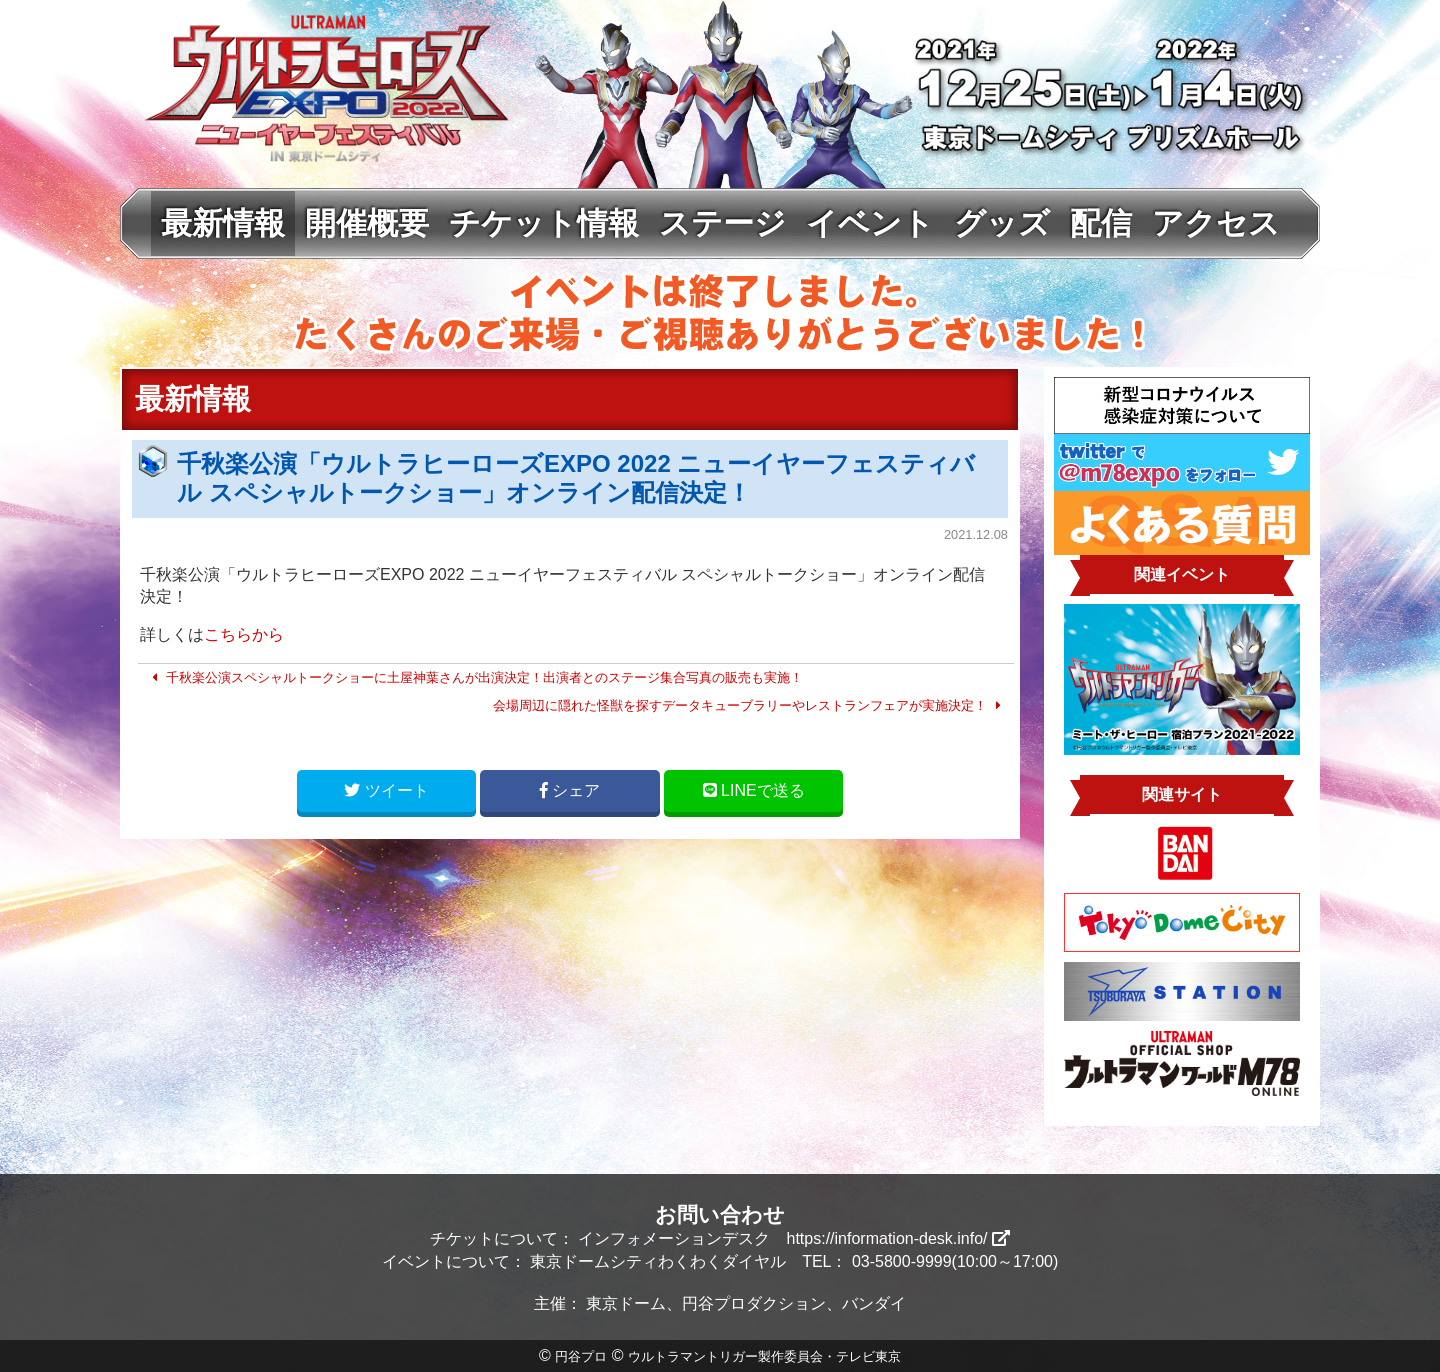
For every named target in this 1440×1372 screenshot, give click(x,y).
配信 (1101, 223)
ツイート (386, 790)
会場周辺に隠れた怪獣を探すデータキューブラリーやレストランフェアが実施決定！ (750, 705)
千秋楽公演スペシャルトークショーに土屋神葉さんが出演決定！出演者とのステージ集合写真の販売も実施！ (474, 677)
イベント (870, 223)
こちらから (244, 634)
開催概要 (367, 223)
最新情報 (223, 223)
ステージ (722, 223)
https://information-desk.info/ (898, 1238)
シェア (570, 790)
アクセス (1216, 223)
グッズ (1002, 223)
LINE (754, 790)
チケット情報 (544, 223)
